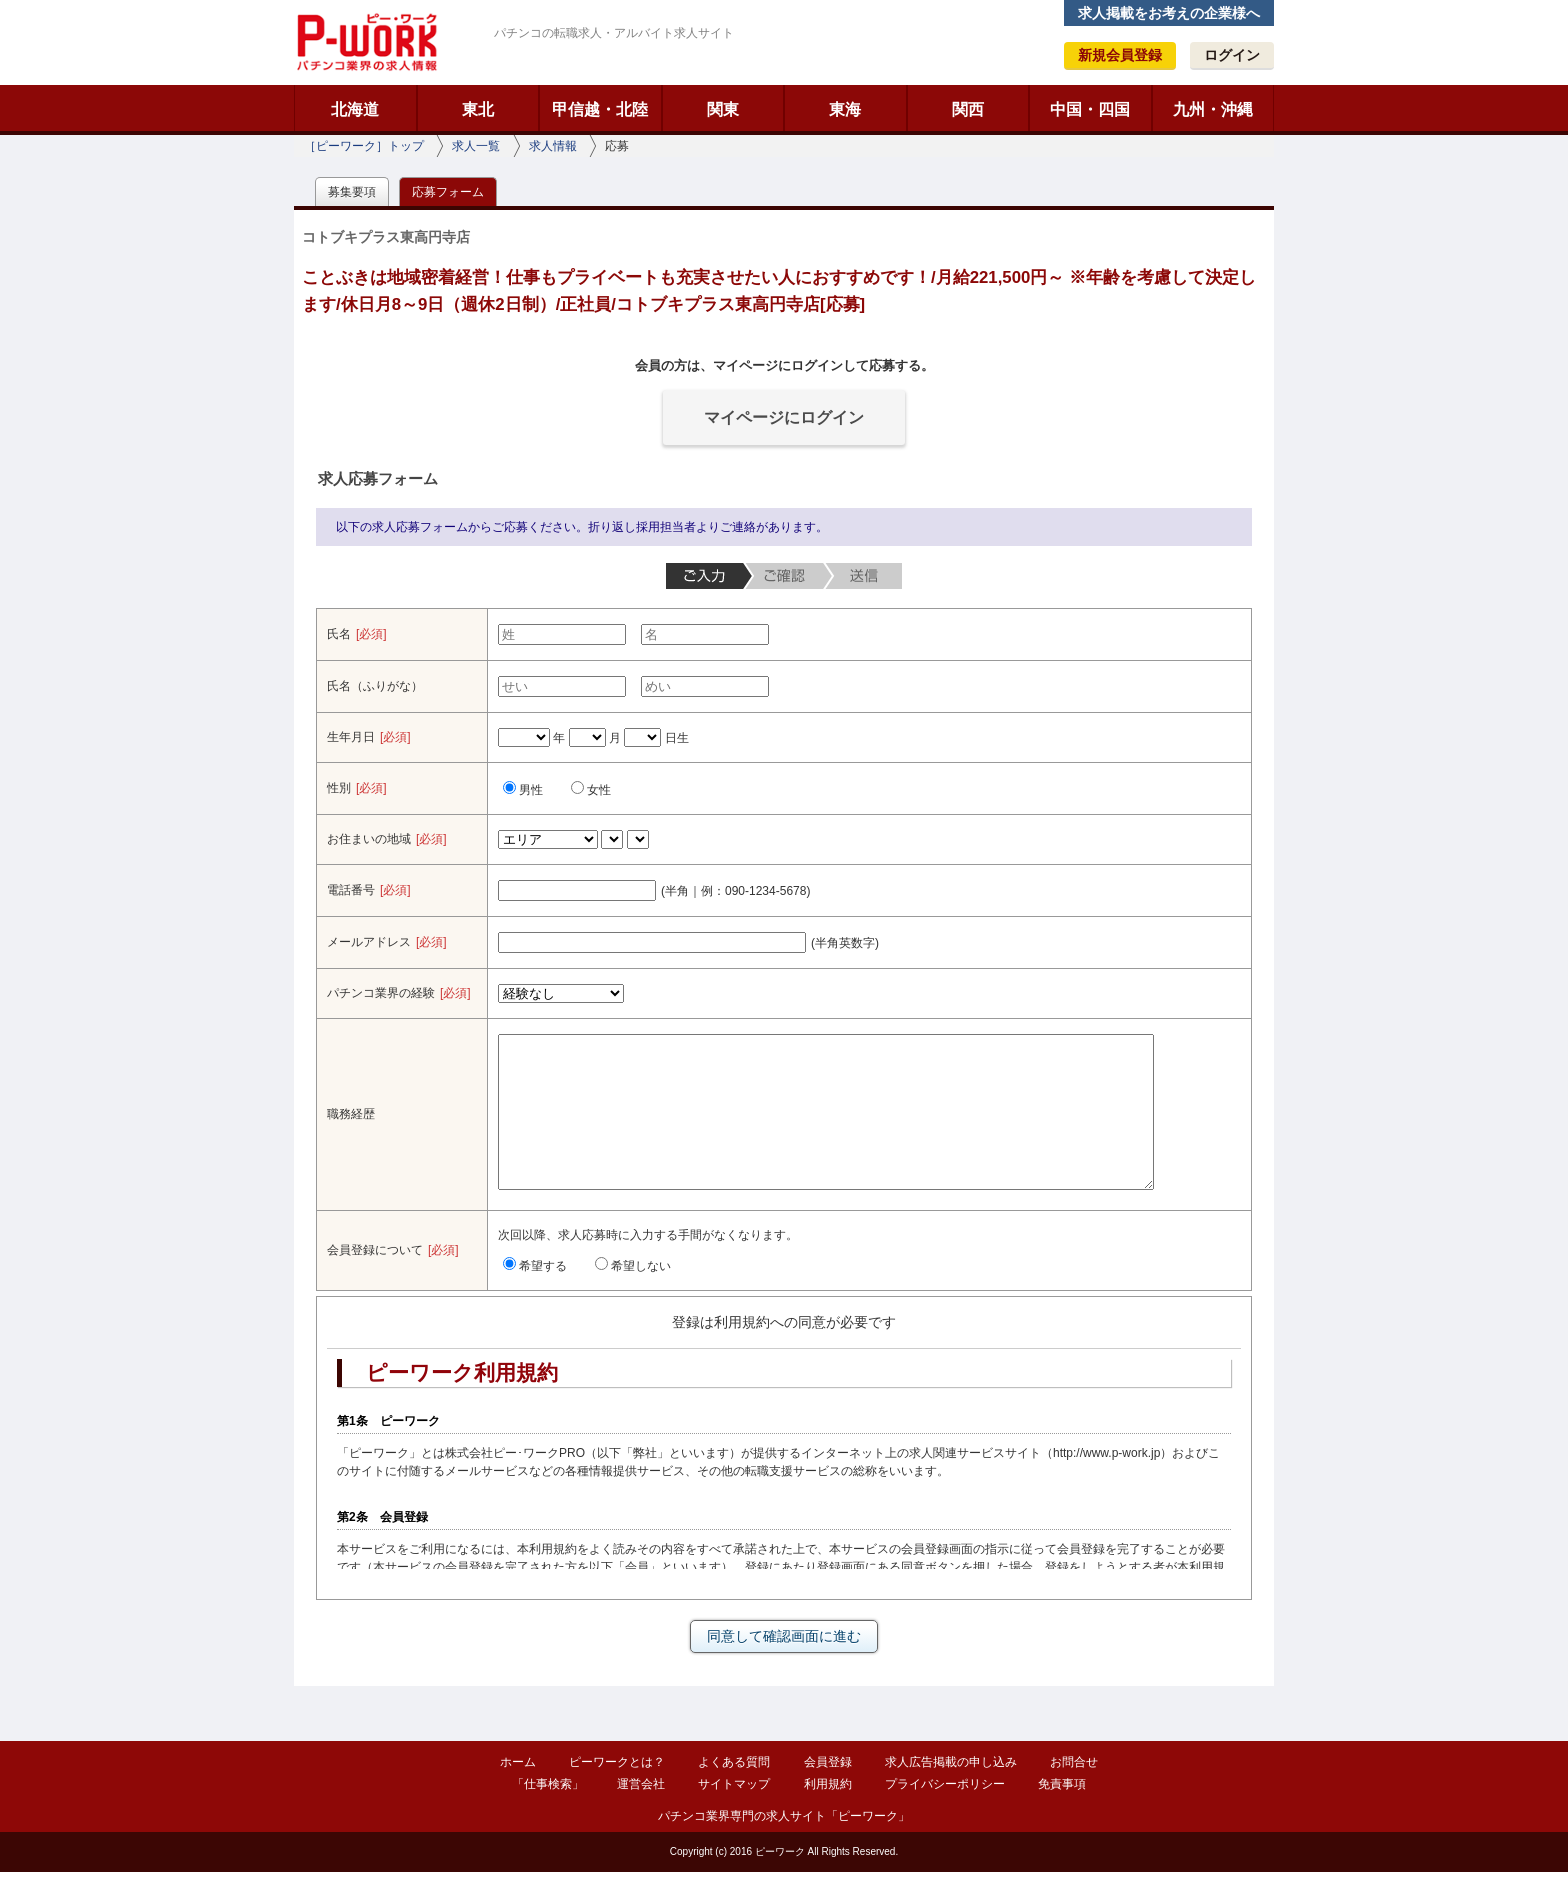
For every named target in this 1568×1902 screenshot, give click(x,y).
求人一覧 (476, 146)
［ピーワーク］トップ (364, 146)
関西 (968, 109)
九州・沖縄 (1213, 109)
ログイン (1232, 55)
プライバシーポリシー (945, 1814)
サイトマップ (734, 1814)
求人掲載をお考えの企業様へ (1169, 13)
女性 (591, 790)
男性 (523, 790)
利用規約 (828, 1814)
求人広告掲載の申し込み (951, 1792)
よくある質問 (734, 1792)
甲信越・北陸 (600, 109)
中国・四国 (1090, 109)
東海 (845, 109)
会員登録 (828, 1792)
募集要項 (352, 192)
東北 (478, 109)
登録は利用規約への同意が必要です (784, 1352)
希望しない (633, 1296)
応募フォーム (448, 192)
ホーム (518, 1792)
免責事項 (1062, 1814)
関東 (723, 109)
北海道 (355, 109)
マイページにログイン (784, 417)
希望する (535, 1296)
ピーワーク (366, 42)
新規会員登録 (1120, 55)
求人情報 (553, 146)
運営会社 (641, 1814)
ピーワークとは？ (617, 1792)
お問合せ (1074, 1792)
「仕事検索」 (548, 1814)
